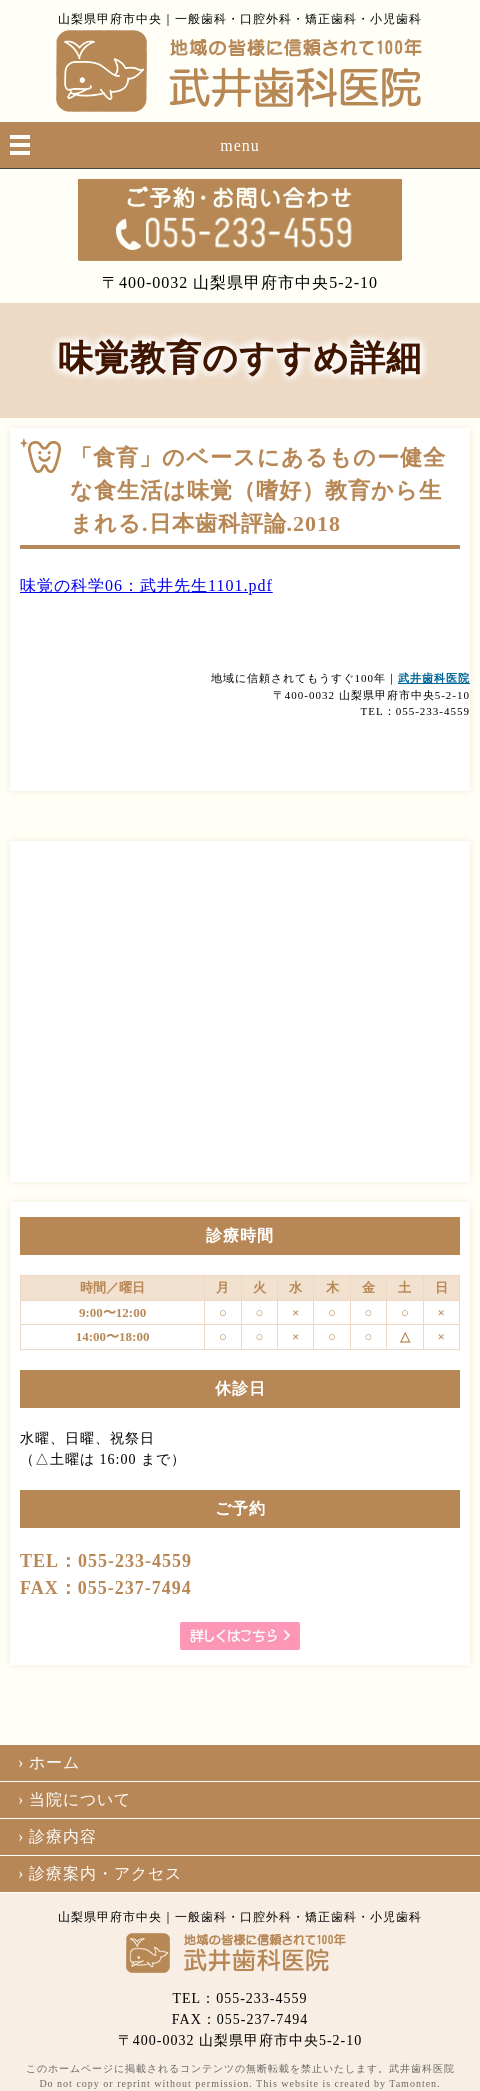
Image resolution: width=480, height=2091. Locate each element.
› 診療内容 (57, 1836)
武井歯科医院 (434, 678)
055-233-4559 (240, 220)
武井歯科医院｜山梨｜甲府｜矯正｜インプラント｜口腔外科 (240, 71)
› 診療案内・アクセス (100, 1873)
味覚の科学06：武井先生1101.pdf (146, 585)
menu (240, 145)
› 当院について (74, 1799)
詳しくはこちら (240, 1636)
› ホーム (49, 1762)
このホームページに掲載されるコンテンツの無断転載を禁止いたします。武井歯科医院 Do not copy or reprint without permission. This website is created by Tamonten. (240, 2076)
